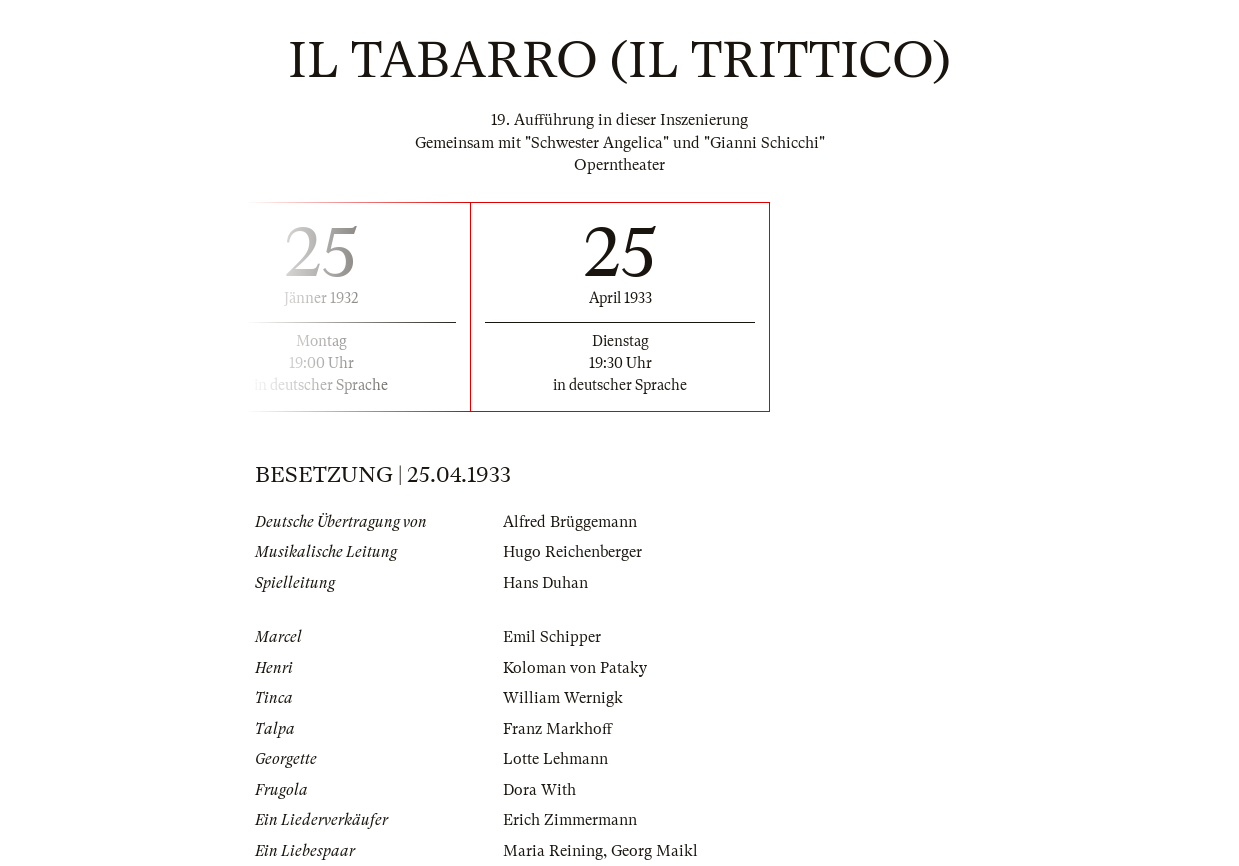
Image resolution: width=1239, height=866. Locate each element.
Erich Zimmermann (570, 820)
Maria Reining (553, 851)
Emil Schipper (552, 637)
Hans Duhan (545, 583)
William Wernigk (563, 698)
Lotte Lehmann (555, 759)
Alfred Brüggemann (570, 522)
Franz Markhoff (557, 729)
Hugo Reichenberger (572, 552)
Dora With (539, 790)
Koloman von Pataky (575, 668)
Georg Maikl (654, 851)
